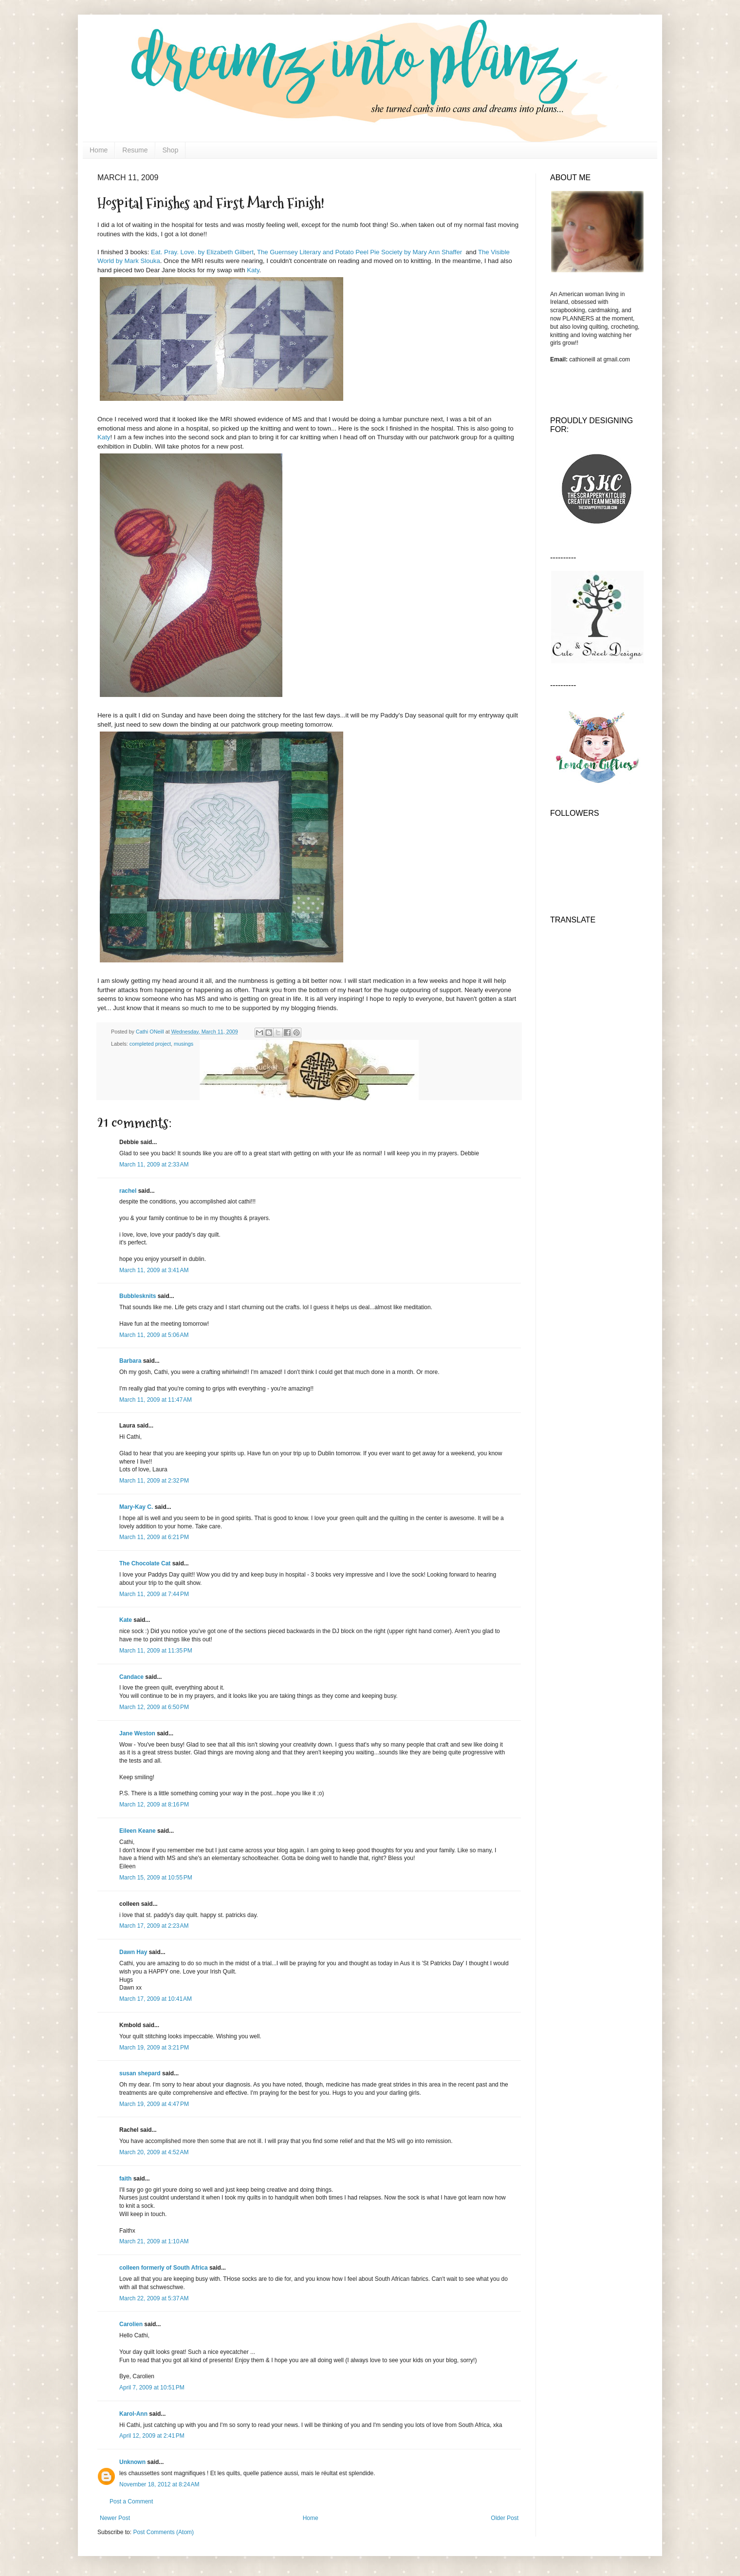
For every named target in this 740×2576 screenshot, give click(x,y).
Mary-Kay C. (136, 1507)
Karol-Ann (133, 2413)
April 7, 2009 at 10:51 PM (152, 2387)
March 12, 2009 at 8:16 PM (154, 1804)
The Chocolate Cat (144, 1563)
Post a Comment (131, 2501)
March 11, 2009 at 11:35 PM (155, 1650)
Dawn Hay (133, 1952)
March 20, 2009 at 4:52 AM (153, 2152)
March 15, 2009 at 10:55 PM (155, 1877)
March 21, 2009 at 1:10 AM (153, 2241)
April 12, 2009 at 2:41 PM (152, 2435)
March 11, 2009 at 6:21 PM (154, 1537)
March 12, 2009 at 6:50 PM (154, 1707)
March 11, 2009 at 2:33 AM (153, 1164)
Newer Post (115, 2518)
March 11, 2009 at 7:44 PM (154, 1594)
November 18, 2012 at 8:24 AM (159, 2484)
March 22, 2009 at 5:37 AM (153, 2298)
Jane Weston (137, 1733)
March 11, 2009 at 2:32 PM (154, 1480)
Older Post (504, 2518)
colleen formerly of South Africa (163, 2267)
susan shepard (140, 2073)
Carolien (131, 2324)
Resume (135, 150)
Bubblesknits (137, 1296)
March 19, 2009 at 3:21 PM (154, 2047)
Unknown (132, 2462)
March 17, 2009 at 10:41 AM (155, 1998)
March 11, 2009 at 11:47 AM (155, 1399)
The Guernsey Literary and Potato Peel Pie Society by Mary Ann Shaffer (359, 252)
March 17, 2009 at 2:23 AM (153, 1925)
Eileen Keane (137, 1830)
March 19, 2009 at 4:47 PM (154, 2104)
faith (125, 2178)
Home (99, 150)
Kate (125, 1620)
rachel (127, 1190)
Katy (253, 270)
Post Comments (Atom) (163, 2532)
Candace (131, 1676)
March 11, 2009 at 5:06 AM (153, 1335)
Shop (171, 150)
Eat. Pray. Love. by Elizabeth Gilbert (202, 252)
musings (183, 1044)
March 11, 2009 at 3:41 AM (153, 1270)
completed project (150, 1044)
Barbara (130, 1360)
